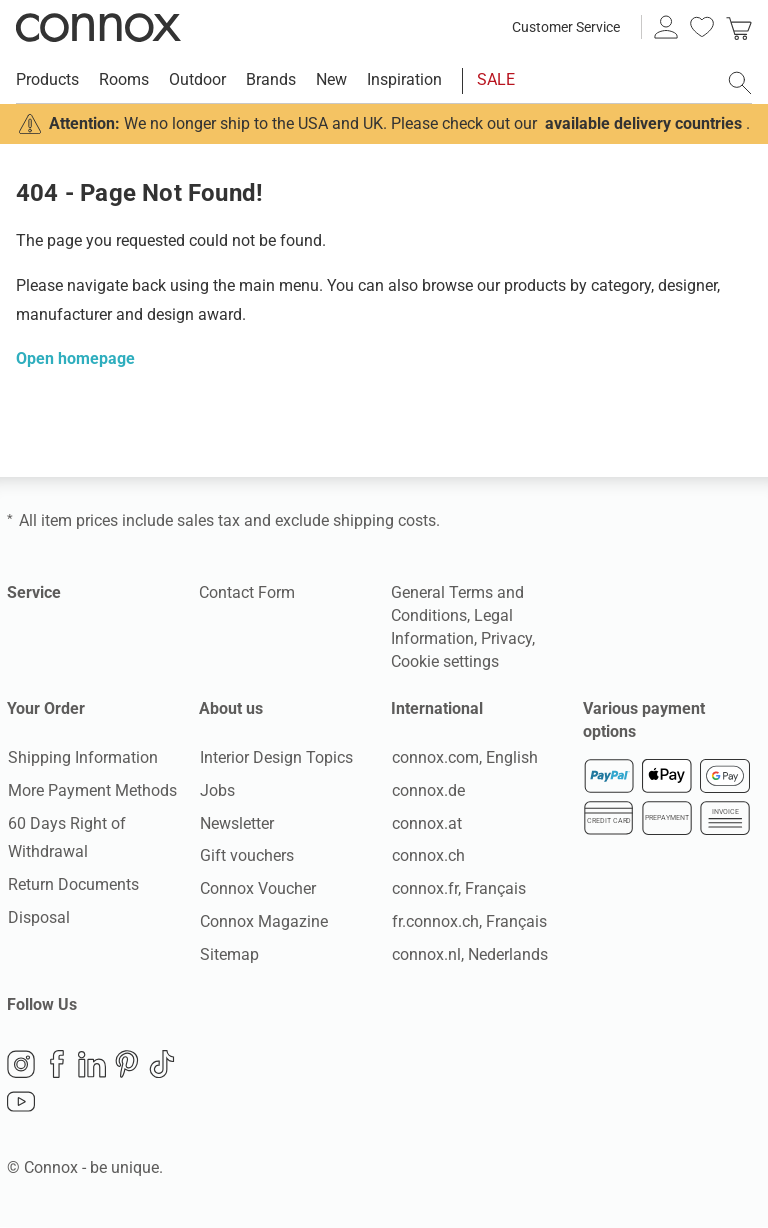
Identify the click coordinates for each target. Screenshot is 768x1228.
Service (34, 592)
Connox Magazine (263, 921)
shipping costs (384, 520)
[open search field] (740, 83)
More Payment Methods (91, 790)
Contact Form (247, 592)
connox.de (427, 790)
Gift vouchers (246, 856)
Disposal (38, 917)
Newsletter (236, 823)
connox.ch (427, 856)
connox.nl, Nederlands (469, 954)
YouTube (21, 1103)
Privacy (506, 638)
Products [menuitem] (47, 79)
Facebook (57, 1065)
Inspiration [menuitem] (404, 79)
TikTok (162, 1065)
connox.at (426, 823)
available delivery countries (643, 123)
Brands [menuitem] (271, 79)
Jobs (216, 790)
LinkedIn (92, 1065)
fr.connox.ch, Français (468, 921)
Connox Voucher (257, 889)
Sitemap (228, 954)
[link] (739, 27)
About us (231, 708)
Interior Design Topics (275, 757)
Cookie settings (445, 661)
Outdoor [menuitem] (197, 79)
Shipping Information (82, 757)
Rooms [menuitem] (124, 79)
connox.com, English (464, 757)
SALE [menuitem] (496, 79)
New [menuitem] (331, 79)
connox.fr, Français (458, 889)
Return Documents (72, 885)
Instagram (21, 1065)
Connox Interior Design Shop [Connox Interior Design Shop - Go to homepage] (98, 27)
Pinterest (127, 1065)
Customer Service (566, 27)
